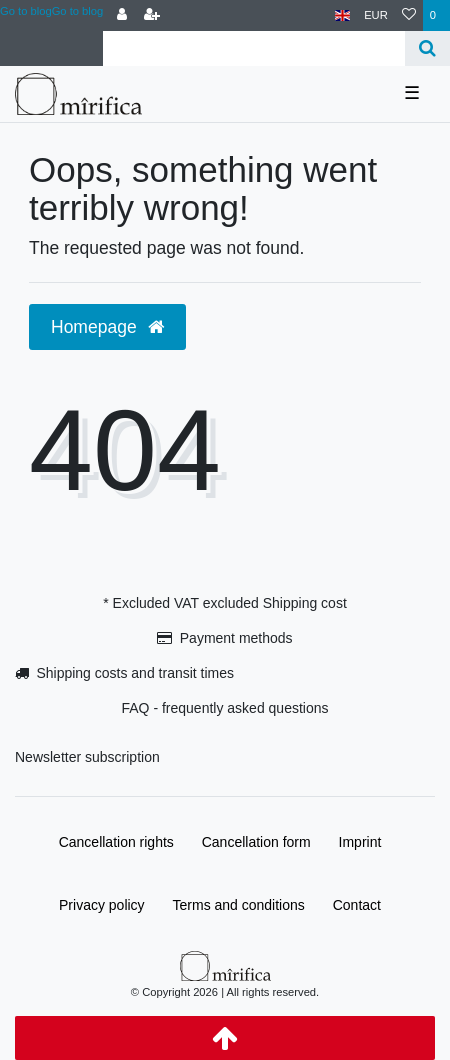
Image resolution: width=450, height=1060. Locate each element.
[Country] (342, 15)
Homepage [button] (107, 327)
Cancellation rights (116, 842)
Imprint (360, 842)
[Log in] (122, 15)
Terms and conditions (239, 905)
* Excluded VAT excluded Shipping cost (225, 603)
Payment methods (236, 638)
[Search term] (254, 48)
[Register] (152, 15)
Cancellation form (256, 842)
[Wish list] (409, 15)
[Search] (427, 48)
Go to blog (78, 11)
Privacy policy (102, 905)
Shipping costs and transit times (135, 673)
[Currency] (376, 15)
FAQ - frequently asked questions (225, 708)
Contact (357, 905)
